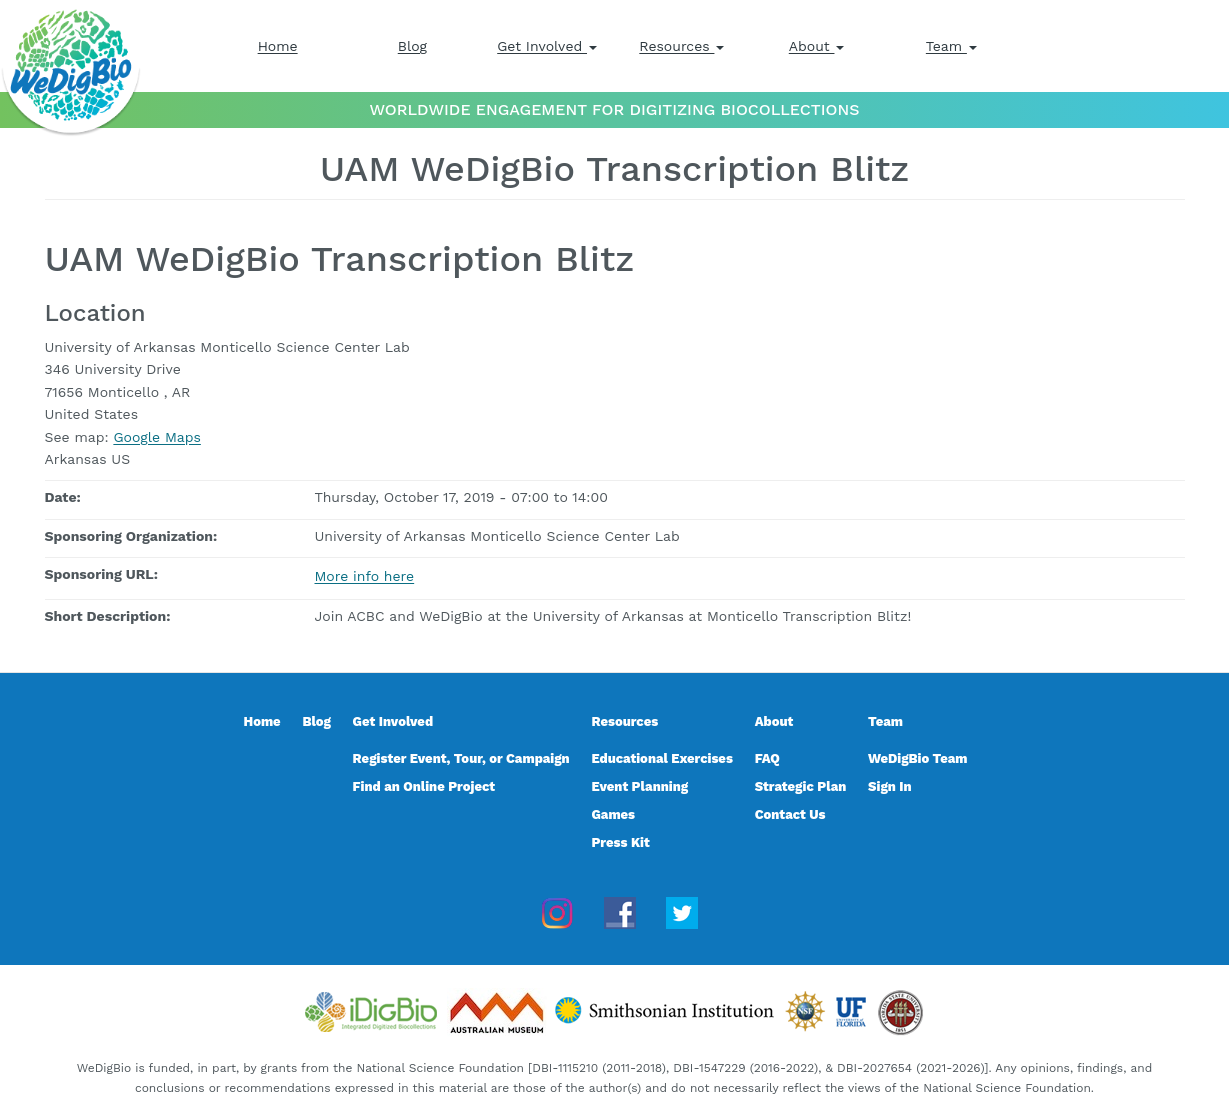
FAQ (767, 758)
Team (951, 46)
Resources (681, 46)
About (817, 46)
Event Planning (639, 786)
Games (613, 814)
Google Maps (156, 437)
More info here (365, 576)
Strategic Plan (801, 786)
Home (278, 46)
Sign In (890, 786)
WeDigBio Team (917, 758)
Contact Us (790, 814)
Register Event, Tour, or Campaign (461, 758)
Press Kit (620, 842)
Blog (412, 46)
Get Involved (547, 46)
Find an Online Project (424, 786)
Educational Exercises (661, 758)
